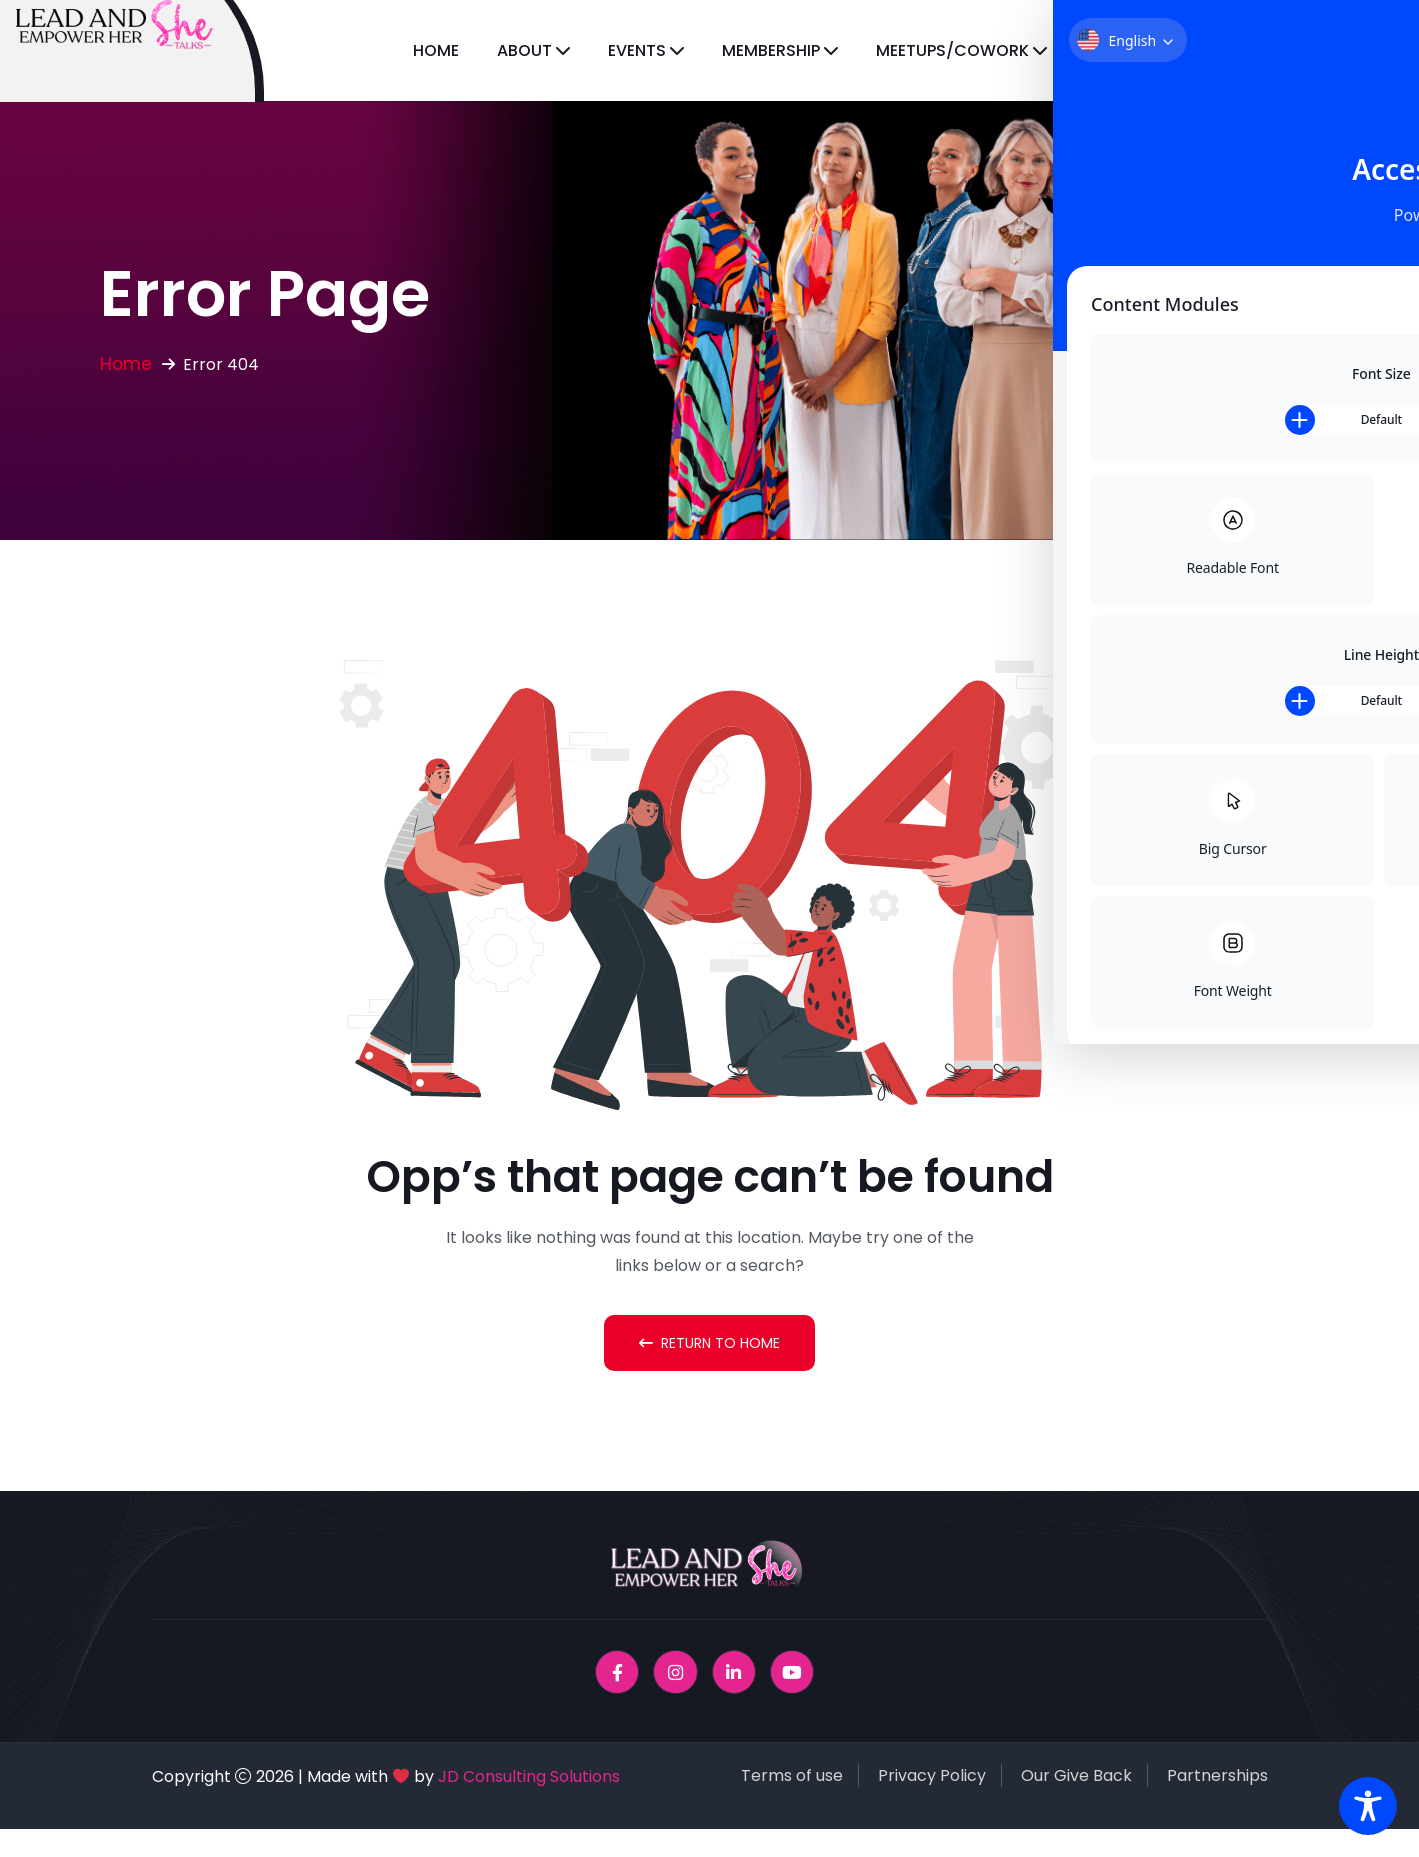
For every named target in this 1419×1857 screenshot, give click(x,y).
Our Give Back (1076, 1777)
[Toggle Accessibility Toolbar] (1368, 1806)
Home (436, 50)
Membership (771, 50)
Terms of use (792, 1777)
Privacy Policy (932, 1777)
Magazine (1244, 50)
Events (637, 50)
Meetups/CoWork (952, 50)
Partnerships (1217, 1777)
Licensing (1125, 50)
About (524, 50)
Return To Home (709, 1343)
